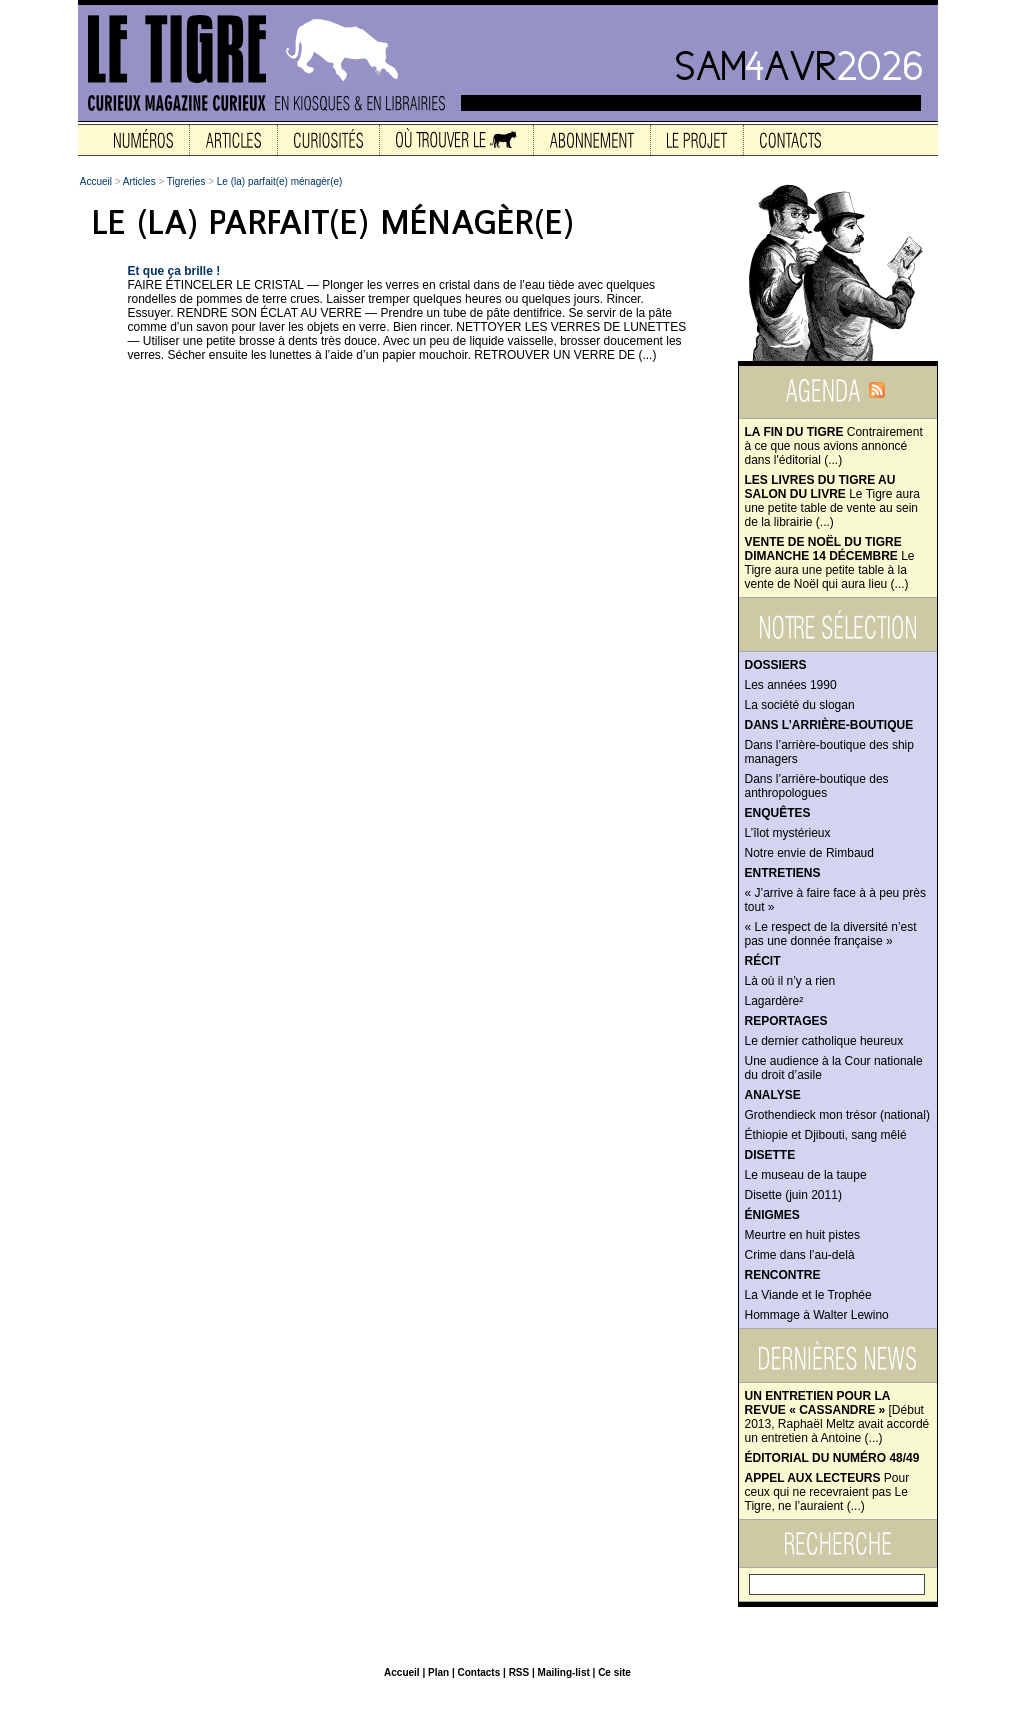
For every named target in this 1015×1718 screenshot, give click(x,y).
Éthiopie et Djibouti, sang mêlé (826, 1135)
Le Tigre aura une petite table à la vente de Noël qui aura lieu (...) (830, 563)
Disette (770, 1155)
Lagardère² (774, 1001)
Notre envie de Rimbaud (809, 853)
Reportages (786, 1021)
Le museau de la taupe (806, 1175)
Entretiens (783, 873)
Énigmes (772, 1215)
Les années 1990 (791, 685)
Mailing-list (564, 1672)
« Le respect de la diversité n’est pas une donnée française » (831, 934)
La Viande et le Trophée (808, 1295)
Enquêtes (778, 813)
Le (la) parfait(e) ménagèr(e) (280, 181)
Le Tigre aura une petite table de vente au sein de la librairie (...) (832, 501)
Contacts (478, 1672)
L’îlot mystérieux (788, 833)
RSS (519, 1672)
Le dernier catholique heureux (824, 1041)
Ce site (614, 1672)
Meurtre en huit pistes (802, 1235)
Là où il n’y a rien (790, 981)
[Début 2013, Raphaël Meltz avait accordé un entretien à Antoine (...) (837, 1417)
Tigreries (186, 181)
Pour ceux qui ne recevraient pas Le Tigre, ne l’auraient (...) (827, 1492)
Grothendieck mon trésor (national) (837, 1115)
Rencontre (783, 1275)
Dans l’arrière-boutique (829, 725)
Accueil (96, 181)
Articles (139, 181)
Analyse (773, 1095)
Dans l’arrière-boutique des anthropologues (817, 786)
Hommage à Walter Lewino (817, 1315)
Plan (438, 1672)
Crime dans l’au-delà (800, 1255)
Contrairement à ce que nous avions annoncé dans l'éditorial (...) (834, 446)
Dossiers (776, 665)
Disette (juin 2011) (793, 1195)
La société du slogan (800, 705)
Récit (763, 961)
